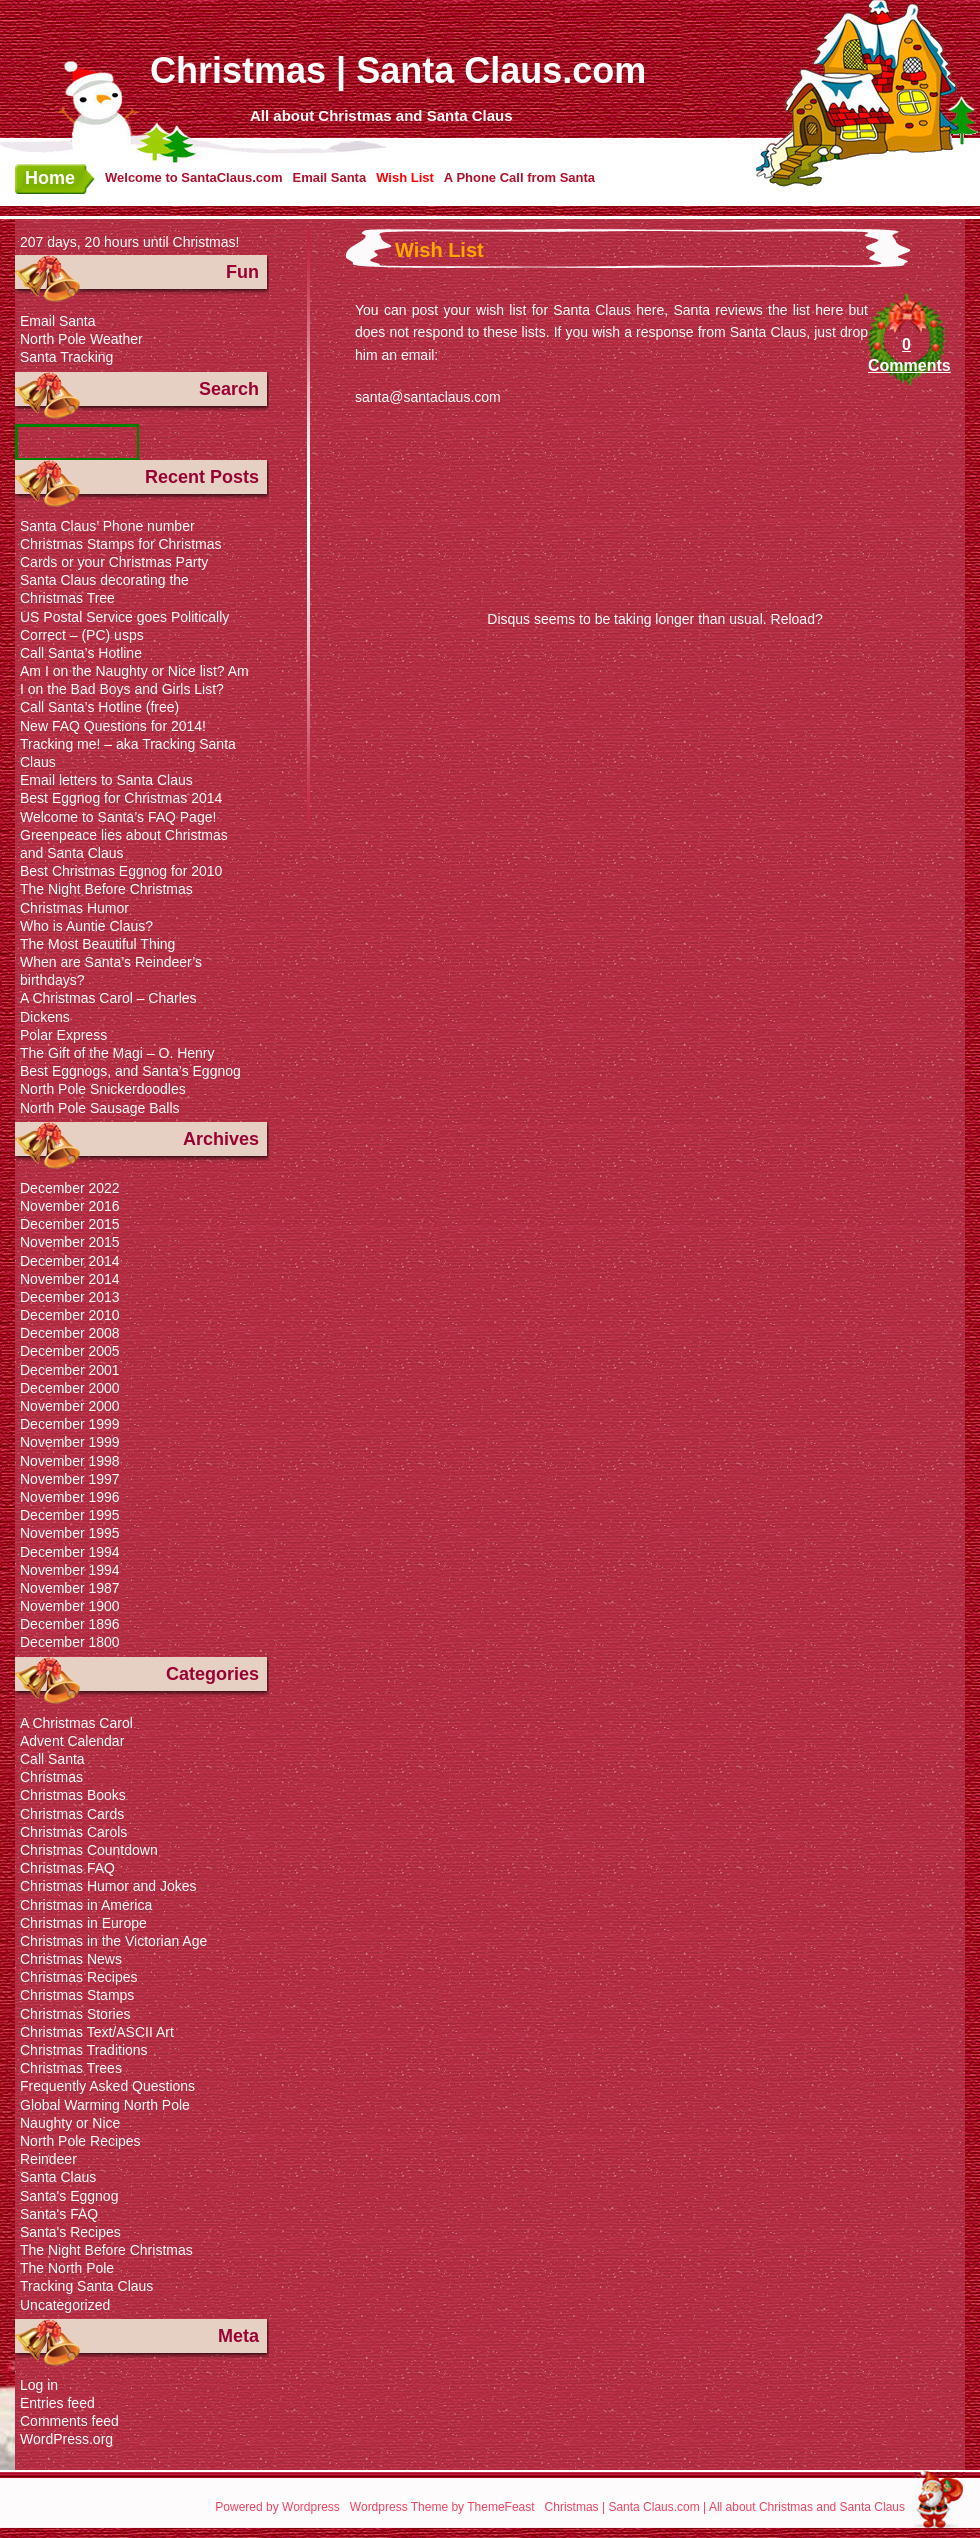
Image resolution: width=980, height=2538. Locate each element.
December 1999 (70, 1424)
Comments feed (69, 2421)
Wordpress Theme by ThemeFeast (442, 2507)
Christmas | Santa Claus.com (398, 70)
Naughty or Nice (70, 2123)
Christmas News (71, 1959)
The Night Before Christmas (106, 889)
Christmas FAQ (67, 1868)
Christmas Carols (73, 1832)
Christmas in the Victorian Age (113, 1941)
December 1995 (70, 1515)
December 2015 (70, 1224)
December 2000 (70, 1388)
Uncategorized (65, 2305)
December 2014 (70, 1261)
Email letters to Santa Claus (106, 780)
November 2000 (70, 1406)
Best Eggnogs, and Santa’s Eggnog (130, 1071)
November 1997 (70, 1479)
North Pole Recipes (80, 2141)
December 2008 (70, 1333)
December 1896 (70, 1624)
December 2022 (70, 1188)
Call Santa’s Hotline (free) (99, 707)
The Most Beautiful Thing (97, 944)
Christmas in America (86, 1905)
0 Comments (906, 355)
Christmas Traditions (84, 2050)
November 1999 (70, 1442)
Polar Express (63, 1035)
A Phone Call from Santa (519, 177)
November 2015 (70, 1242)
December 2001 (70, 1370)
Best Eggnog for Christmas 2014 (121, 798)
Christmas (51, 1777)
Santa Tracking (66, 357)
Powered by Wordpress (277, 2507)
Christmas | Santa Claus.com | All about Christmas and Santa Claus (725, 2507)
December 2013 (70, 1297)
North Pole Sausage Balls (100, 1108)
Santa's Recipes (70, 2232)
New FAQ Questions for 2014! (113, 726)
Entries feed (57, 2403)
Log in (39, 2385)
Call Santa (52, 1759)
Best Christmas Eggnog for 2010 (121, 871)
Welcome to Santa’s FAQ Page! (118, 817)
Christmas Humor (74, 908)
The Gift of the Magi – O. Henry (117, 1053)
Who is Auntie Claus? (86, 926)
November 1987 (70, 1588)
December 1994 (70, 1552)
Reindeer (48, 2159)
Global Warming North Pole (105, 2105)
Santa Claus (58, 2177)
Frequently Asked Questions (107, 2086)
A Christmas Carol (76, 1723)
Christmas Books (73, 1795)
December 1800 (70, 1642)
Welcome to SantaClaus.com (193, 177)
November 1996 (70, 1497)
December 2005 (70, 1351)
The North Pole (67, 2268)
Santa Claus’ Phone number (107, 526)
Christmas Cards (72, 1814)
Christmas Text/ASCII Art (97, 2032)
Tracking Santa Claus (86, 2286)
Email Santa (329, 177)
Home (50, 178)
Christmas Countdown (89, 1850)
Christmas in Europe (83, 1923)
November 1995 (70, 1533)
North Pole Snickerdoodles (103, 1089)
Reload (793, 619)
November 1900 (70, 1606)
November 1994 (70, 1570)
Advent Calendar (72, 1741)
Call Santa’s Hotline (81, 653)
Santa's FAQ (59, 2214)
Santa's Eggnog (69, 2196)
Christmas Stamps (77, 1995)
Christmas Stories (75, 2014)
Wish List (405, 177)
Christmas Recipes (78, 1977)
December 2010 (70, 1315)
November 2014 (70, 1279)
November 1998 (70, 1461)
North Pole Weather (81, 339)
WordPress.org (66, 2439)
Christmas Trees (71, 2068)
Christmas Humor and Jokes (108, 1886)
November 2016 (70, 1206)
